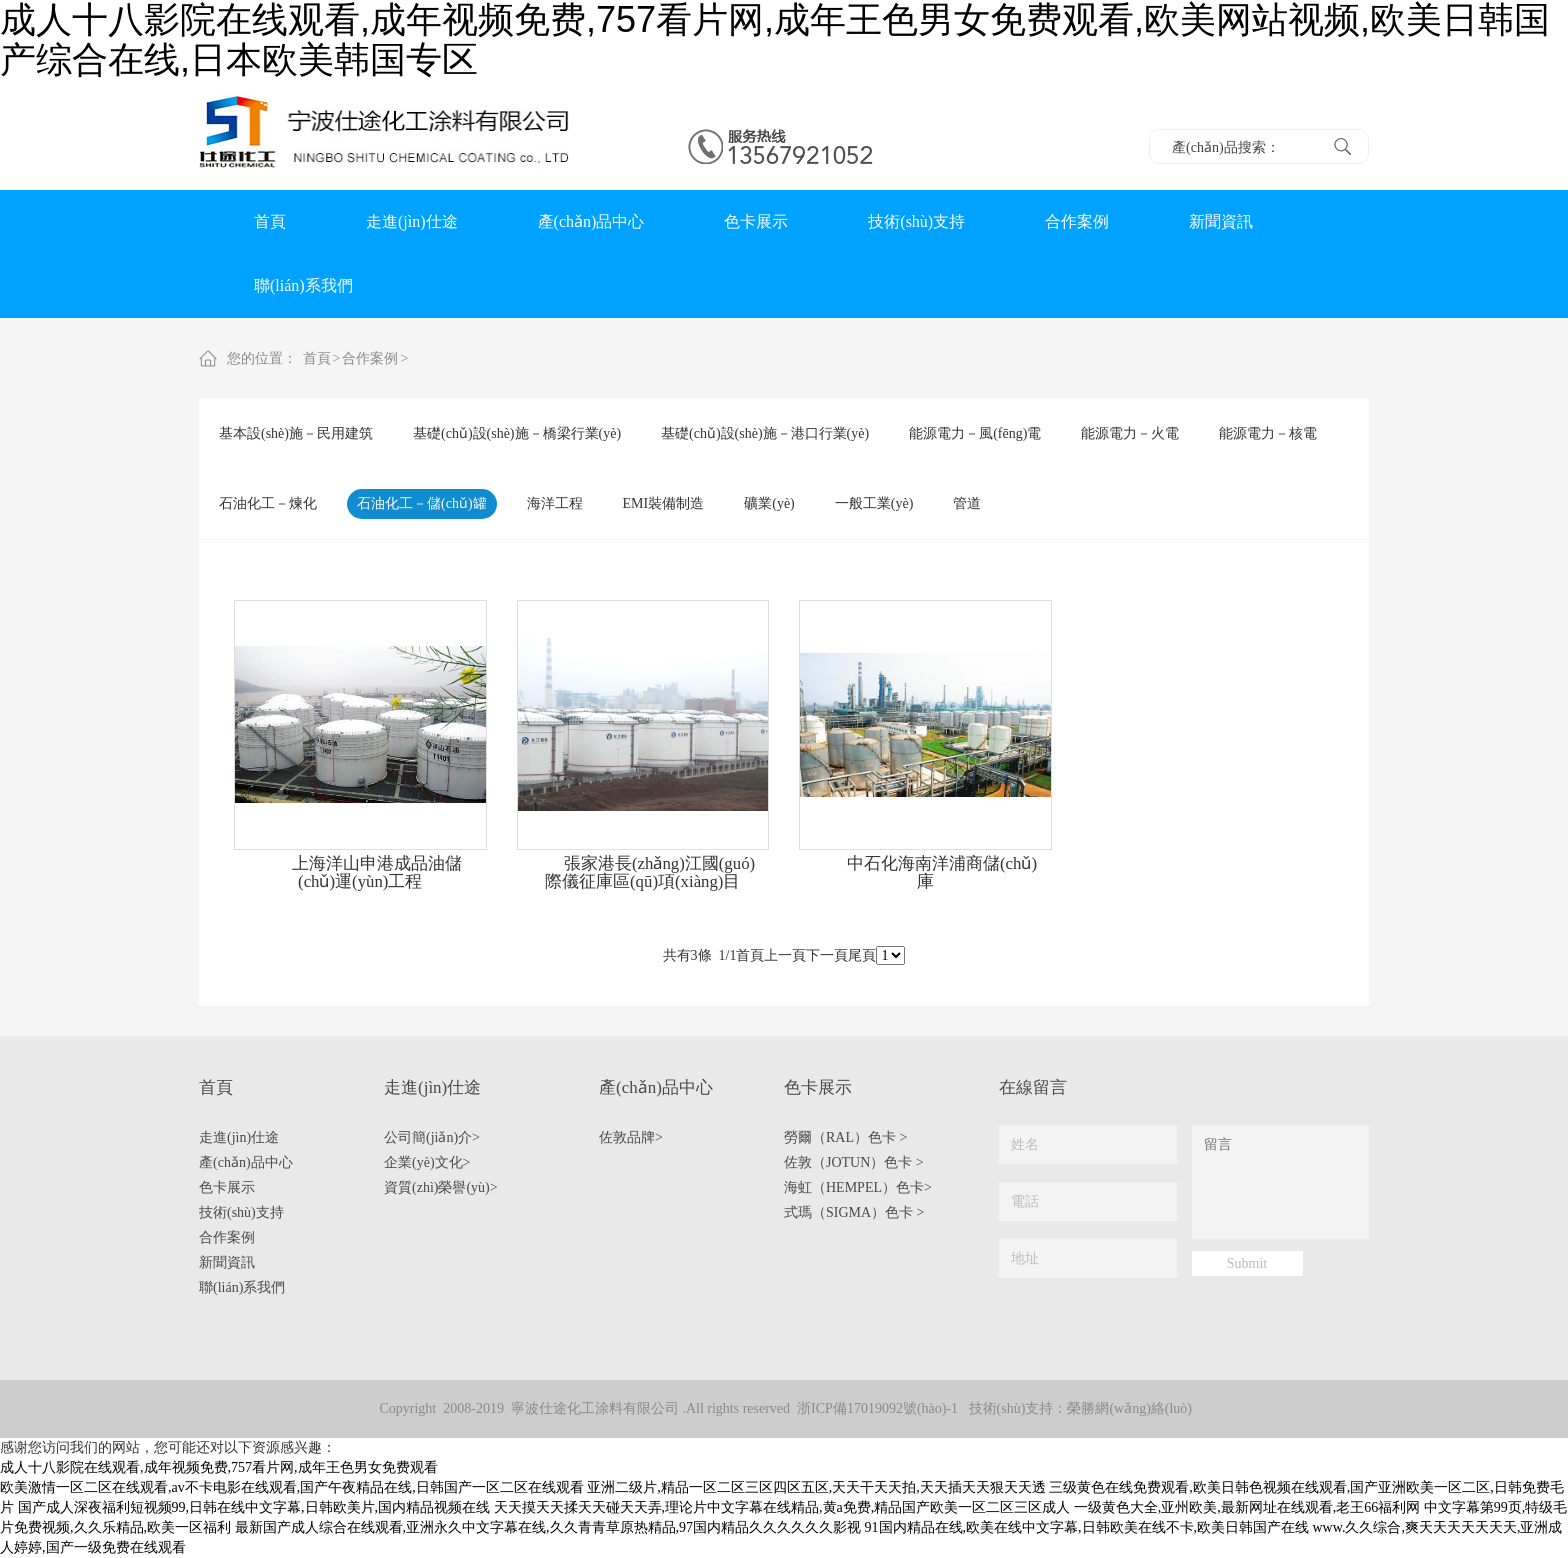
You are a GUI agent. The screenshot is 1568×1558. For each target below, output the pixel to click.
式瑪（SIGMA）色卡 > (854, 1212)
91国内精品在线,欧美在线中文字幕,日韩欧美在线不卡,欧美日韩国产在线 (1087, 1527)
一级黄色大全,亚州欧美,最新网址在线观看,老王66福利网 (1247, 1507)
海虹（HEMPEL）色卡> (858, 1187)
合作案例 (1077, 221)
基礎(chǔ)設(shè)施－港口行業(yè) (765, 433)
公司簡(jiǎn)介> (432, 1137)
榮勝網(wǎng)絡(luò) (1129, 1408)
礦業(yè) (769, 503)
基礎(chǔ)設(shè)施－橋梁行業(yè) (517, 433)
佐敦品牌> (631, 1137)
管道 (967, 503)
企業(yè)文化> (427, 1162)
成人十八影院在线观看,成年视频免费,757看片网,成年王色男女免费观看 (219, 1467)
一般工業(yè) (874, 503)
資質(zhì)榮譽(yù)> (441, 1187)
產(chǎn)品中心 (591, 221)
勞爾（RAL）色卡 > (845, 1137)
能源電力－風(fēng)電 (975, 433)
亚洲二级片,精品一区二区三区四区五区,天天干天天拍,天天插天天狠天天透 (816, 1487)
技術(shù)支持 (916, 221)
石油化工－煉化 (268, 503)
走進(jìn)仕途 (412, 221)
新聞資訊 (1221, 221)
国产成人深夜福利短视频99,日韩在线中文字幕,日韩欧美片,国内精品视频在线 (254, 1507)
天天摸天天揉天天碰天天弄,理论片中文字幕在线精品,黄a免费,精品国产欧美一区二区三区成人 (782, 1507)
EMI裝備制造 (664, 503)
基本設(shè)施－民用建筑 (296, 433)
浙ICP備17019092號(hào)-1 (877, 1408)
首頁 (270, 221)
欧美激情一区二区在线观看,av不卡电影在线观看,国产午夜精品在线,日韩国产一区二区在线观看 (292, 1487)
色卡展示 (756, 221)
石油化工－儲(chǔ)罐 (422, 503)
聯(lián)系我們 (303, 285)
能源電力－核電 (1268, 433)
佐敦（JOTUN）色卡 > (854, 1162)
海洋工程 (555, 503)
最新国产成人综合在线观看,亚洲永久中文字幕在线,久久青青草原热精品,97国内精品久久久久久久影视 (548, 1527)
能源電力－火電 (1130, 433)
